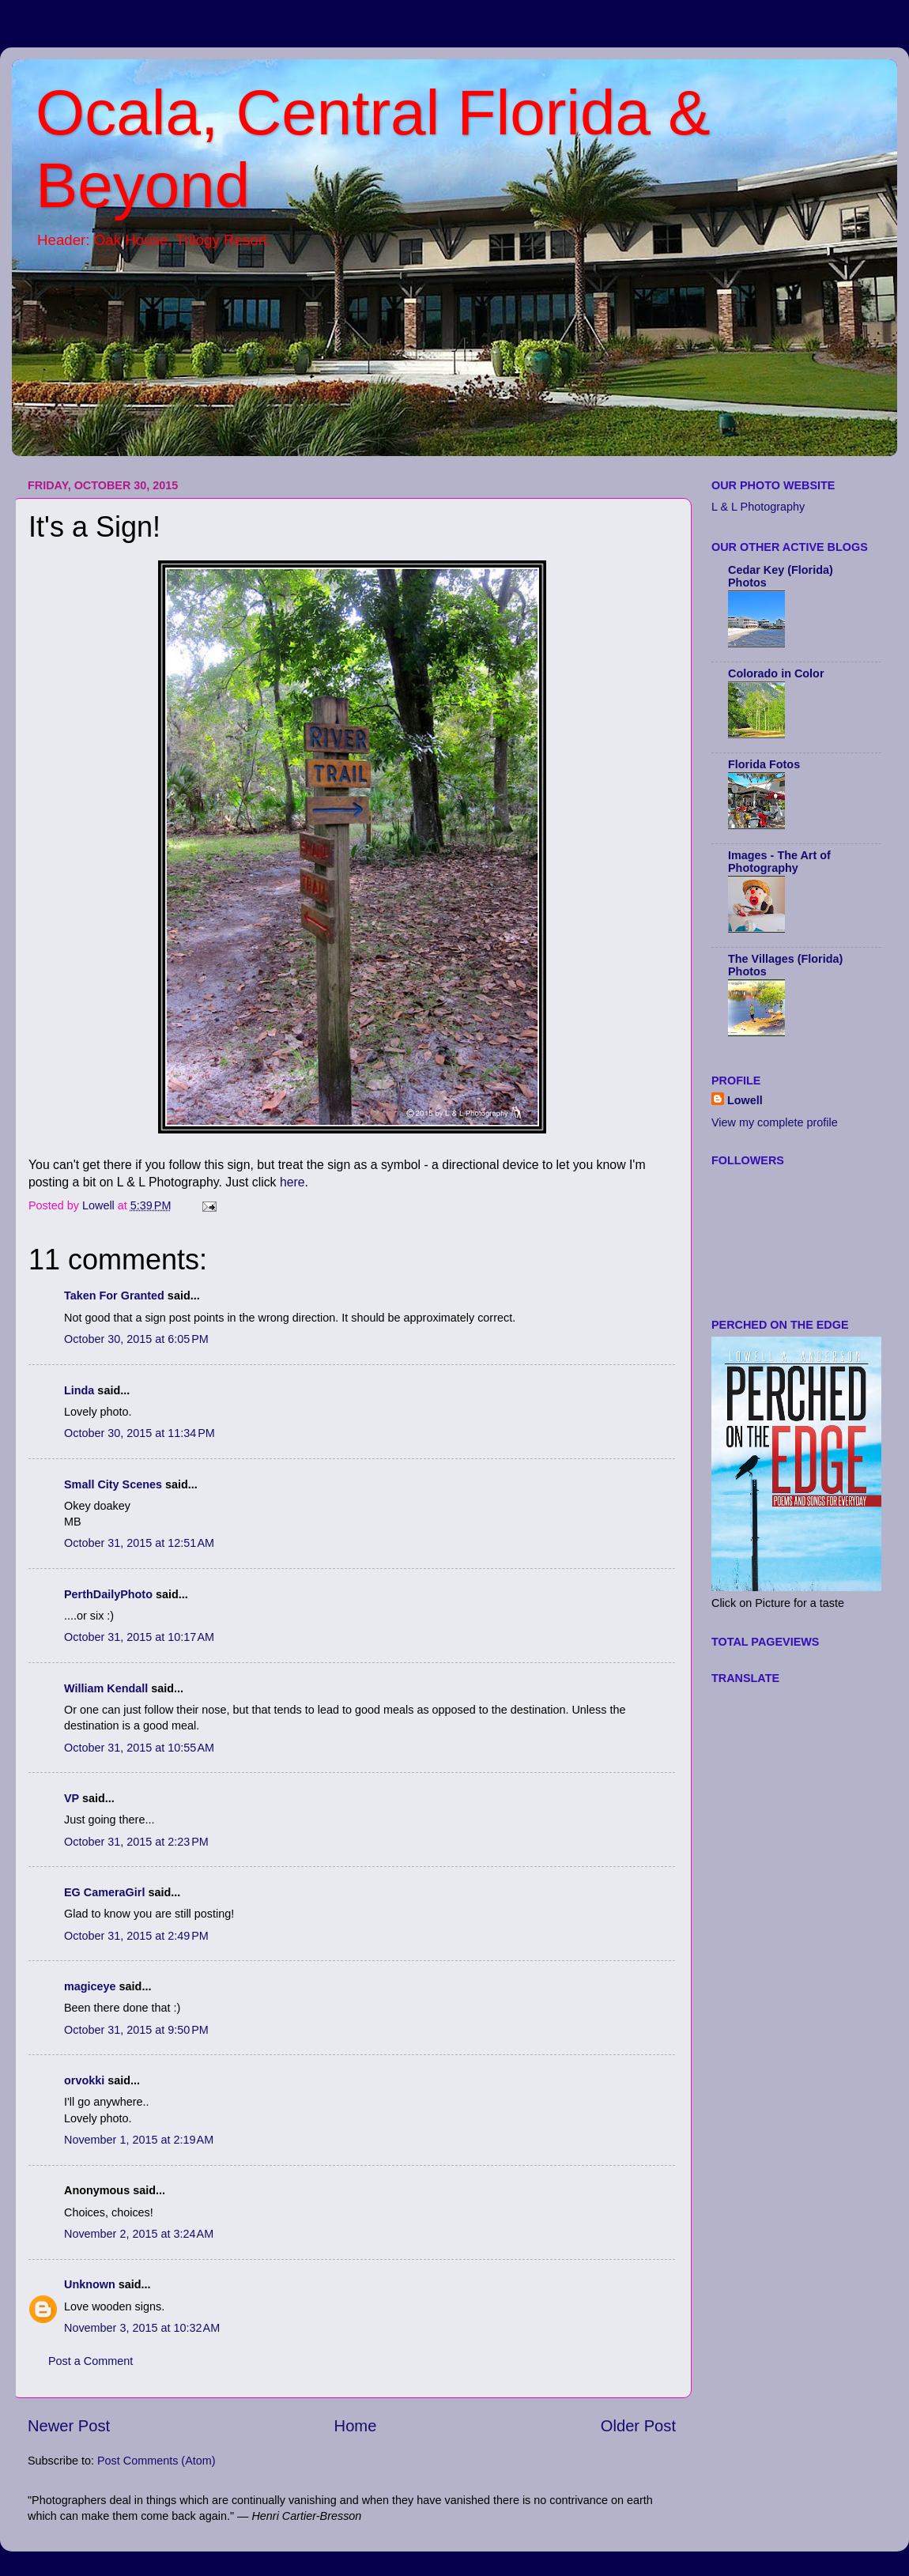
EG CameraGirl (104, 1892)
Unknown (89, 2284)
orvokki (84, 2080)
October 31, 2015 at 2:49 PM (136, 1935)
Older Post (638, 2426)
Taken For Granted (114, 1295)
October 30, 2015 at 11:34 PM (139, 1433)
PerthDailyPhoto (108, 1594)
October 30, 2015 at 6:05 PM (136, 1339)
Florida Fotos (764, 764)
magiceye (90, 1986)
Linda (79, 1390)
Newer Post (69, 2426)
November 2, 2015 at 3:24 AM (138, 2233)
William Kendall (106, 1688)
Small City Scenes (113, 1484)
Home (355, 2426)
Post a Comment (90, 2361)
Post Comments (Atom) (156, 2460)
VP (71, 1798)
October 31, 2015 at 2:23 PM (136, 1841)
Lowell (745, 1100)
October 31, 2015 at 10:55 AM (139, 1747)
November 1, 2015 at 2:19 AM (138, 2139)
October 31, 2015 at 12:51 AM (139, 1543)
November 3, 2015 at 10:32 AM (142, 2327)
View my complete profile (774, 1122)
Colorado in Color (776, 673)
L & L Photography (758, 506)
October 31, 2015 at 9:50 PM (136, 2029)
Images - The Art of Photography (779, 861)
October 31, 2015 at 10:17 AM (139, 1637)
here (292, 1182)
